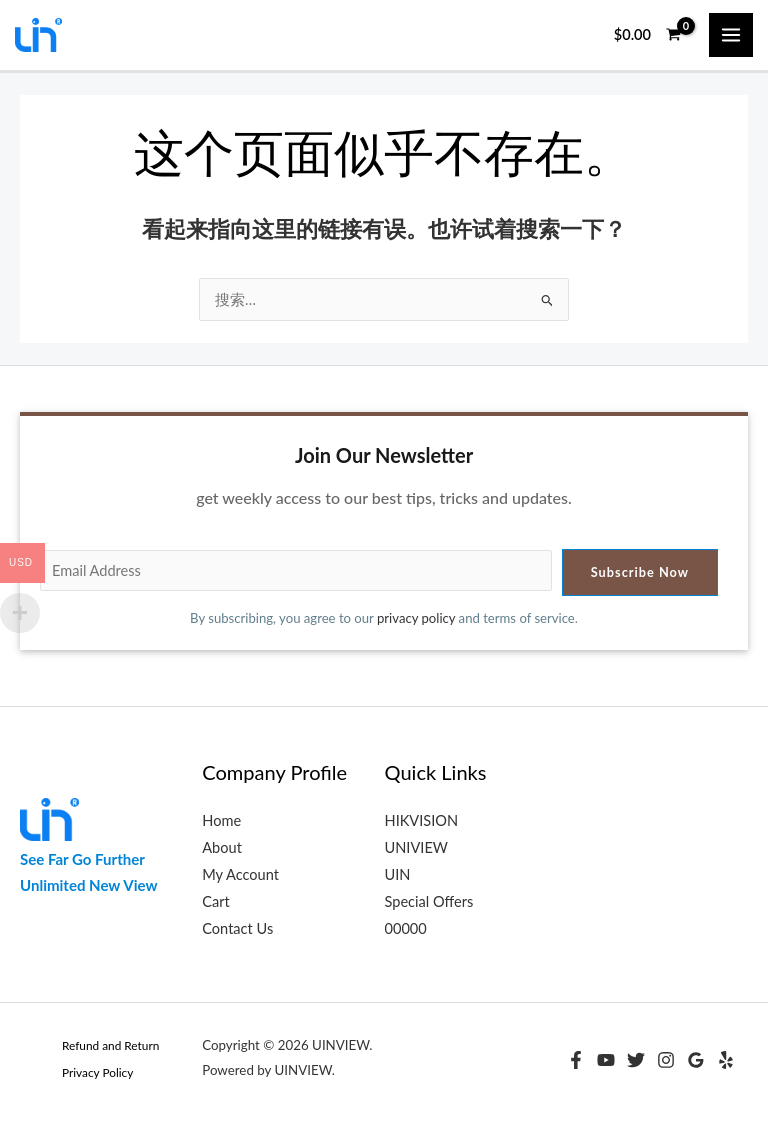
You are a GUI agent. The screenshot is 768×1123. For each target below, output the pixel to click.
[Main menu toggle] (731, 35)
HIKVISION (422, 820)
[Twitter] (636, 1060)
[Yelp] (726, 1060)
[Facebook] (576, 1060)
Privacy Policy (97, 1072)
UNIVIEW (416, 847)
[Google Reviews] (696, 1060)
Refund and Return (110, 1045)
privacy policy (416, 618)
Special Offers (429, 901)
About (222, 847)
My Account (240, 874)
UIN (398, 874)
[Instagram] (666, 1060)
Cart (216, 901)
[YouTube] (606, 1060)
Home (221, 820)
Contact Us (237, 928)
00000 (406, 928)
